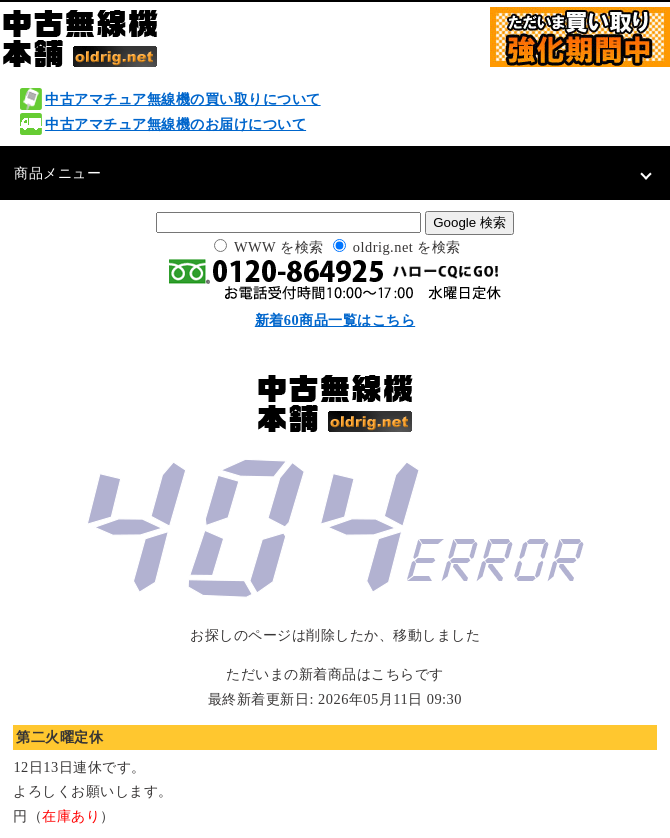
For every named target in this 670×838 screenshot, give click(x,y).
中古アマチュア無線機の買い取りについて (183, 99)
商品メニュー (57, 173)
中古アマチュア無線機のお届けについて (175, 124)
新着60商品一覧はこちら (335, 320)
